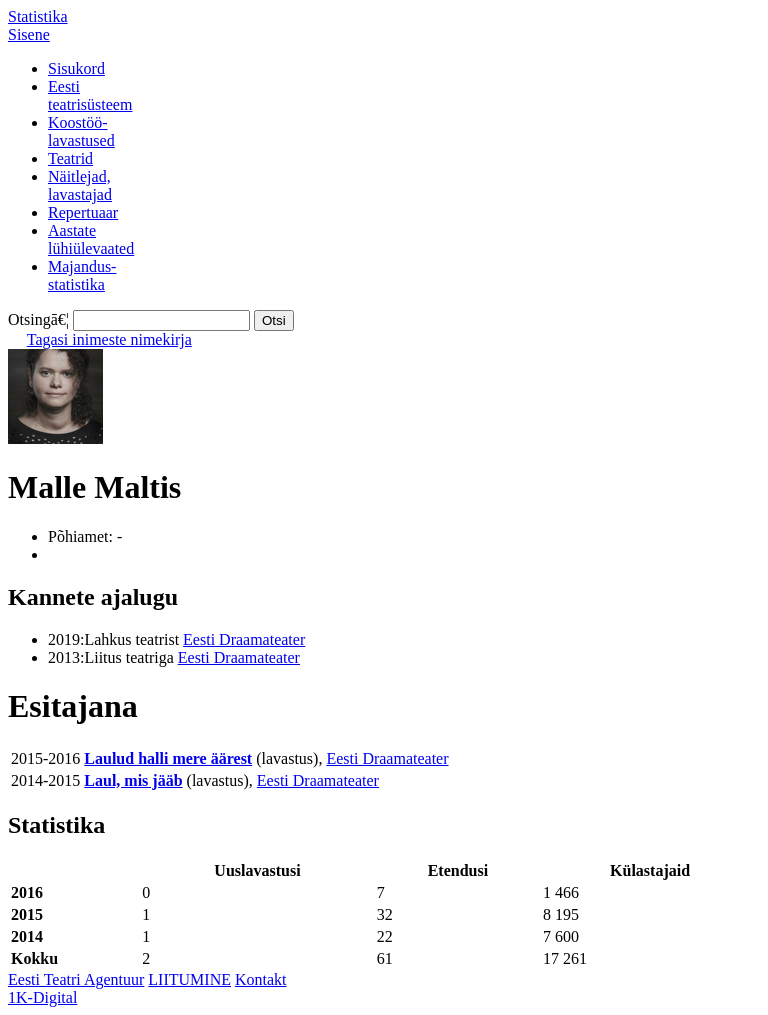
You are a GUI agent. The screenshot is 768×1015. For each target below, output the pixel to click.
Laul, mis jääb (133, 780)
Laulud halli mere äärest (168, 758)
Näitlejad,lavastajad (80, 185)
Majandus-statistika (82, 275)
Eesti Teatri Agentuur (76, 979)
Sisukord (76, 68)
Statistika (38, 16)
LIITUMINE (189, 979)
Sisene (29, 34)
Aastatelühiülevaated (91, 239)
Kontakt (261, 979)
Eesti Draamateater (244, 639)
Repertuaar (83, 212)
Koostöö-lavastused (81, 131)
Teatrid (70, 158)
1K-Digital (42, 997)
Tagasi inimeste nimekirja (109, 339)
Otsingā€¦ (38, 319)
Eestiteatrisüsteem (90, 95)
